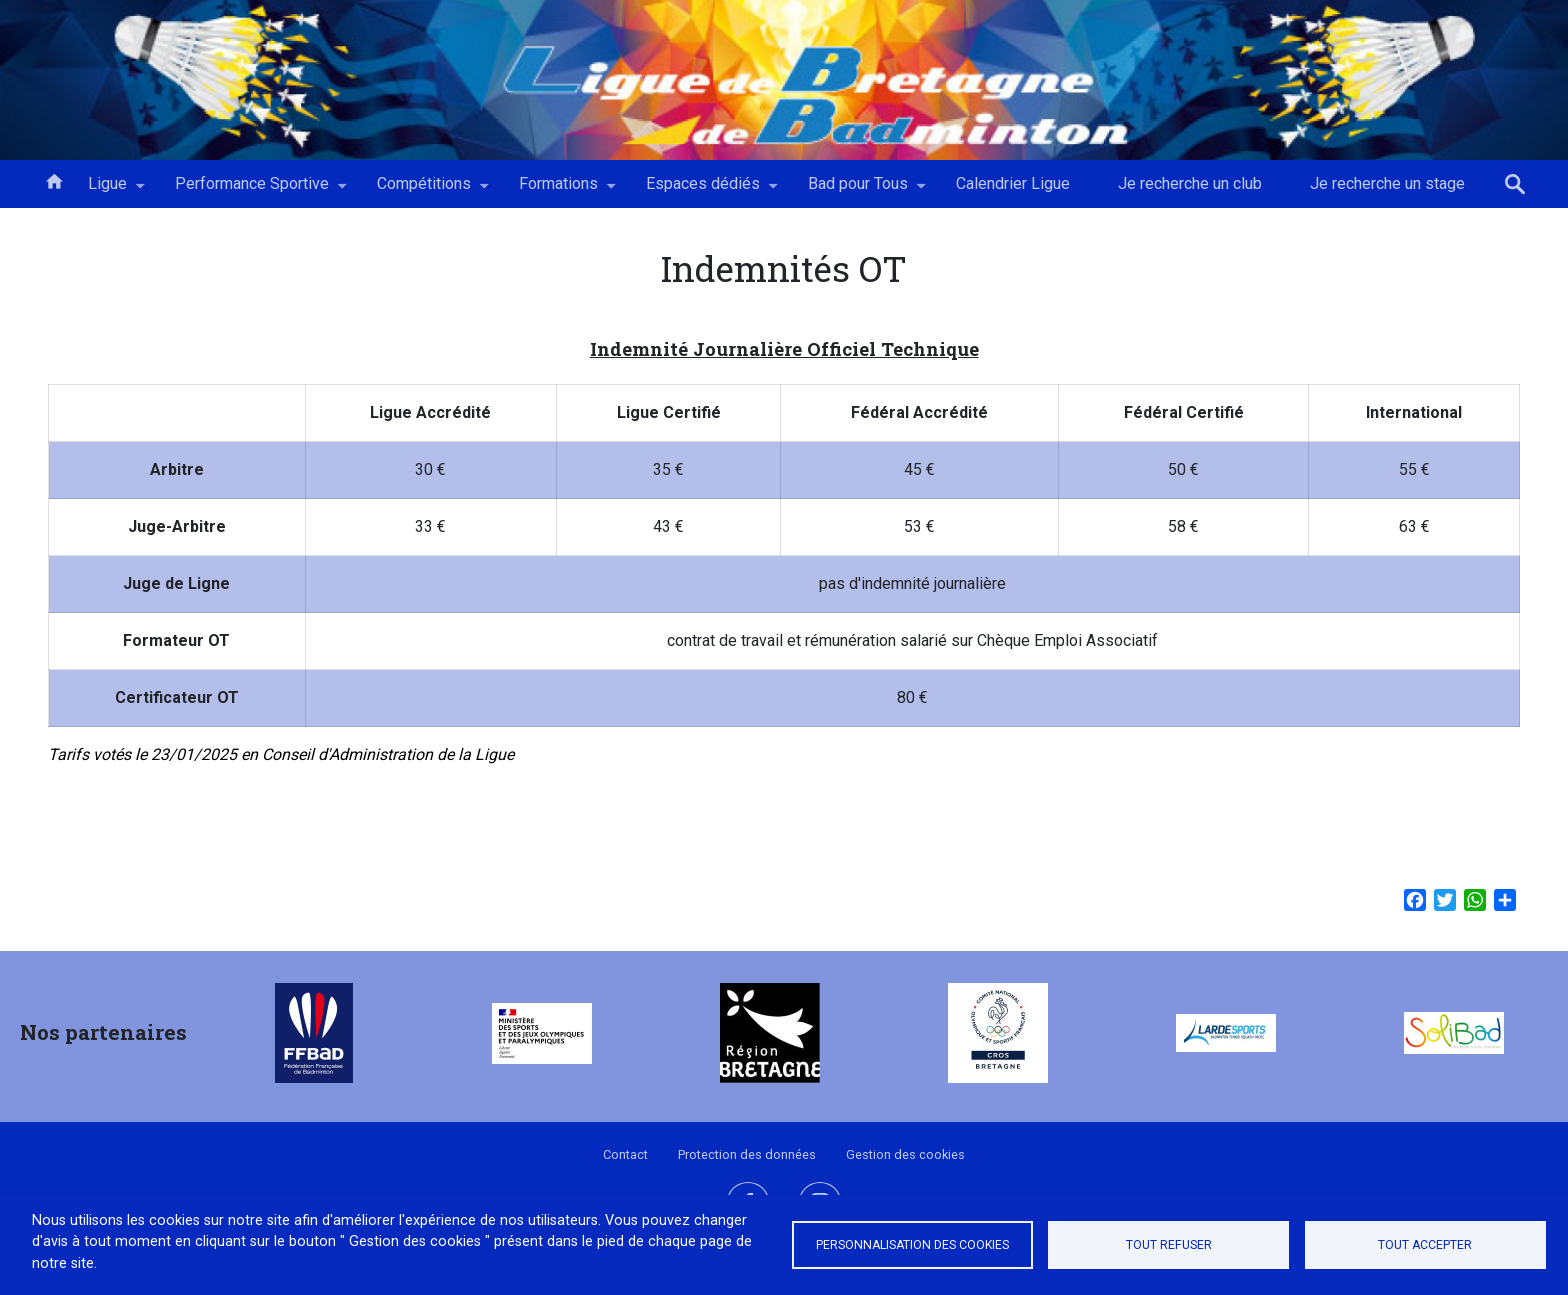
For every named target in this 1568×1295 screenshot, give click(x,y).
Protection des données (747, 1154)
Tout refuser (1169, 1245)
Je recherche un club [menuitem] (1190, 183)
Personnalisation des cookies (912, 1245)
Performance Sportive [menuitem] (252, 191)
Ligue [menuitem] (107, 191)
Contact (625, 1154)
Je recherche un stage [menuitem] (1387, 183)
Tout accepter (1425, 1245)
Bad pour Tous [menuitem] (858, 191)
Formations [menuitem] (558, 191)
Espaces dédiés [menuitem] (703, 191)
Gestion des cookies (905, 1154)
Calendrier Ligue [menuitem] (1013, 183)
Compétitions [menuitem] (424, 191)
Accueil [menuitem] (54, 180)
